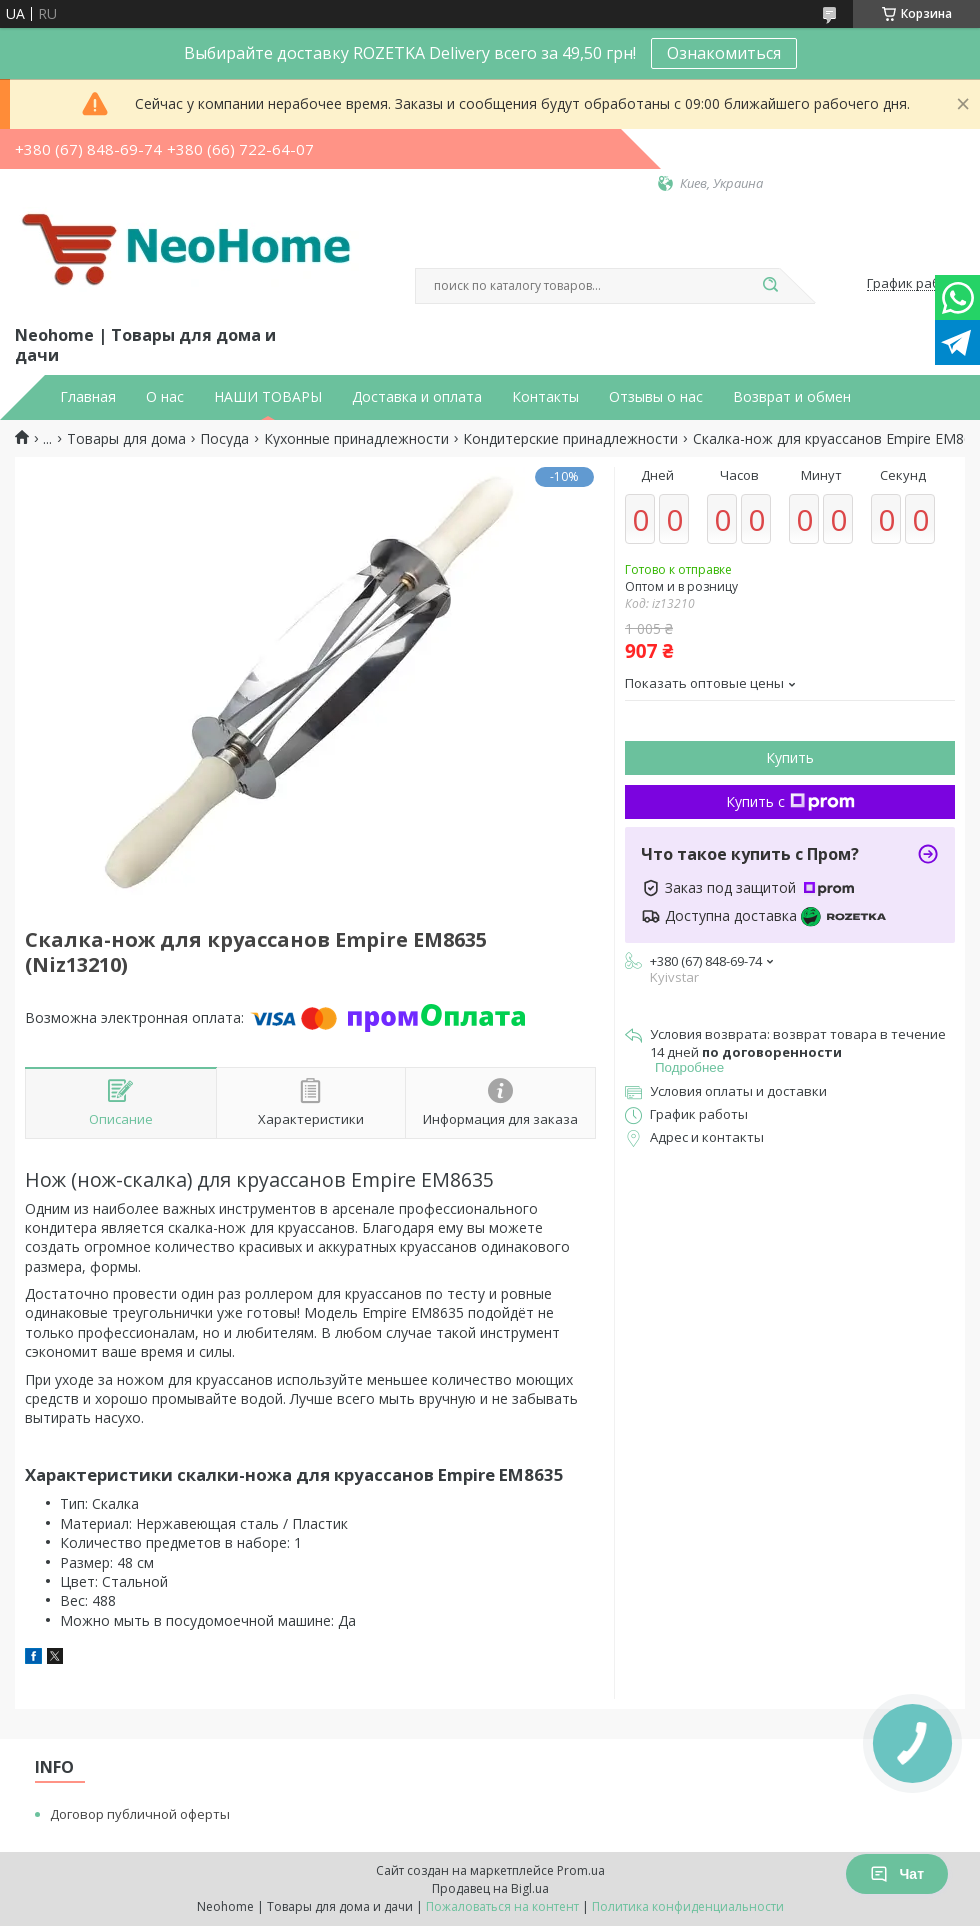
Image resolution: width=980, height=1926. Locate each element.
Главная (88, 397)
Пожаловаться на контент (502, 1906)
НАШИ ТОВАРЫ (268, 397)
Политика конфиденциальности (688, 1906)
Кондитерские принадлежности (570, 439)
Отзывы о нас (656, 397)
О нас (165, 397)
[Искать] (770, 286)
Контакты (545, 397)
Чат (897, 1874)
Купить (790, 757)
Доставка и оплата (417, 397)
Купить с (790, 801)
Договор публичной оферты (140, 1814)
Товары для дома (126, 439)
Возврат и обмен (792, 397)
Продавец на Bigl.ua (490, 1888)
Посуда (224, 439)
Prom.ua (581, 1870)
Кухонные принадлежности (356, 439)
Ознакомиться (724, 53)
